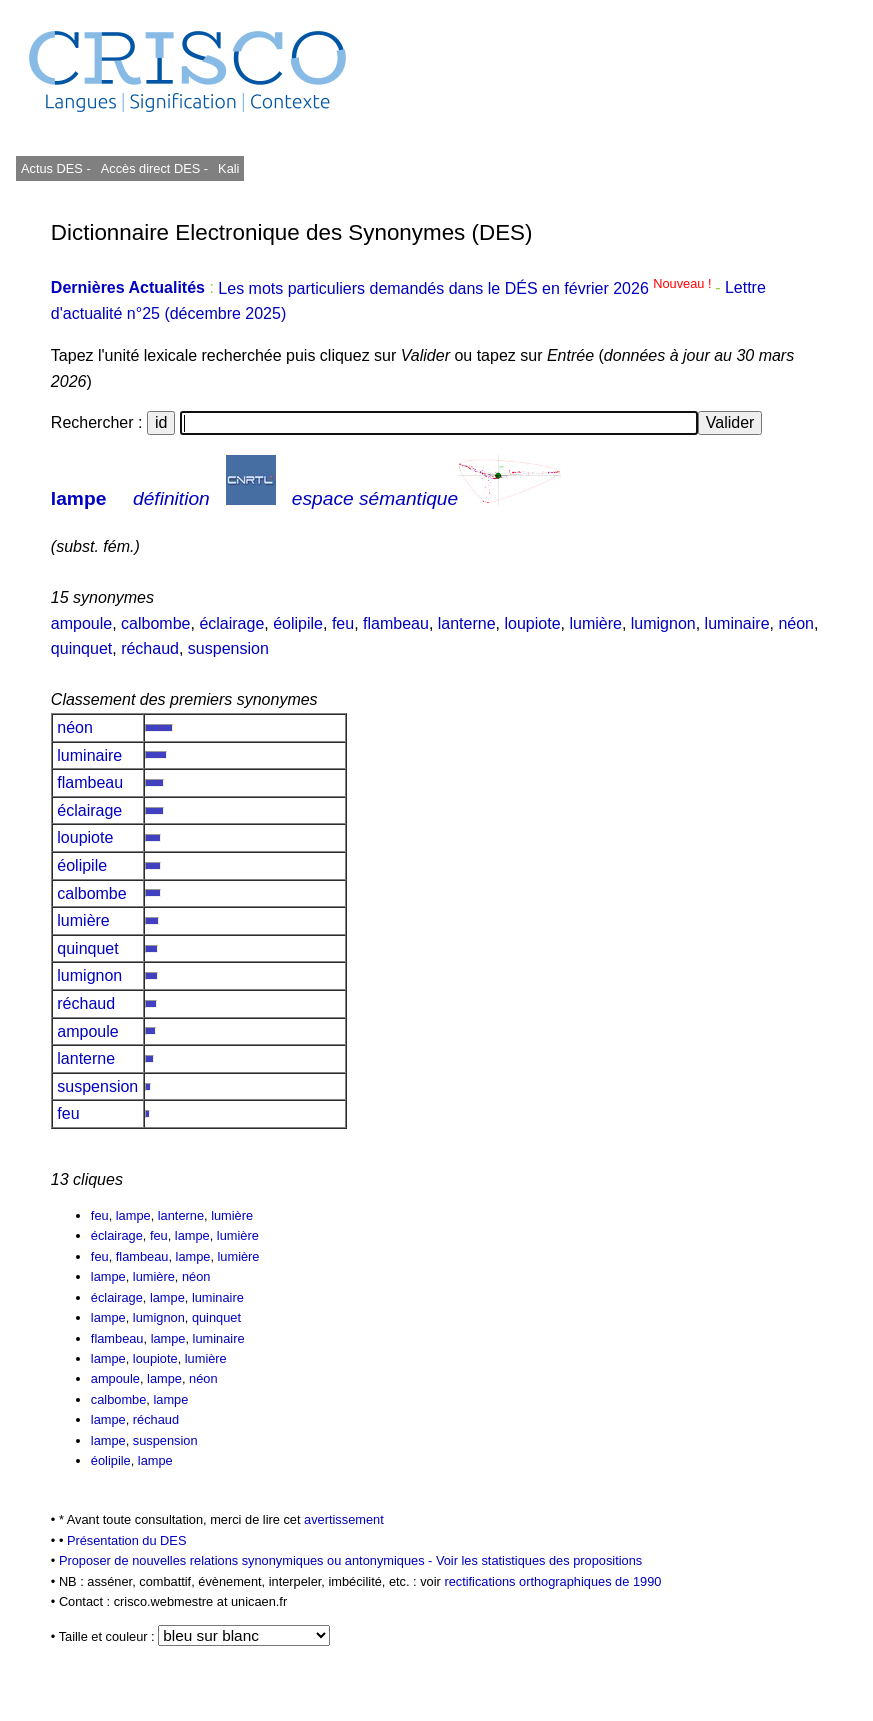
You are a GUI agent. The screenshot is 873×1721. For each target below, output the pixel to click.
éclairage (231, 623)
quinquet (81, 648)
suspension (228, 648)
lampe (78, 498)
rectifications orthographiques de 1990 (552, 1581)
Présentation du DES (127, 1540)
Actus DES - (56, 168)
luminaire (737, 623)
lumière (595, 623)
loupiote (532, 623)
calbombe (155, 623)
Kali (228, 168)
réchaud (150, 648)
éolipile (298, 623)
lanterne (467, 623)
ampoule (81, 623)
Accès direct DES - (154, 168)
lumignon (663, 623)
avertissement (344, 1519)
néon (796, 623)
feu (343, 623)
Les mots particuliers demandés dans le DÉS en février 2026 (466, 288)
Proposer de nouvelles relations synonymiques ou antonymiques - (247, 1560)
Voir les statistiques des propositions (539, 1560)
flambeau (396, 623)
